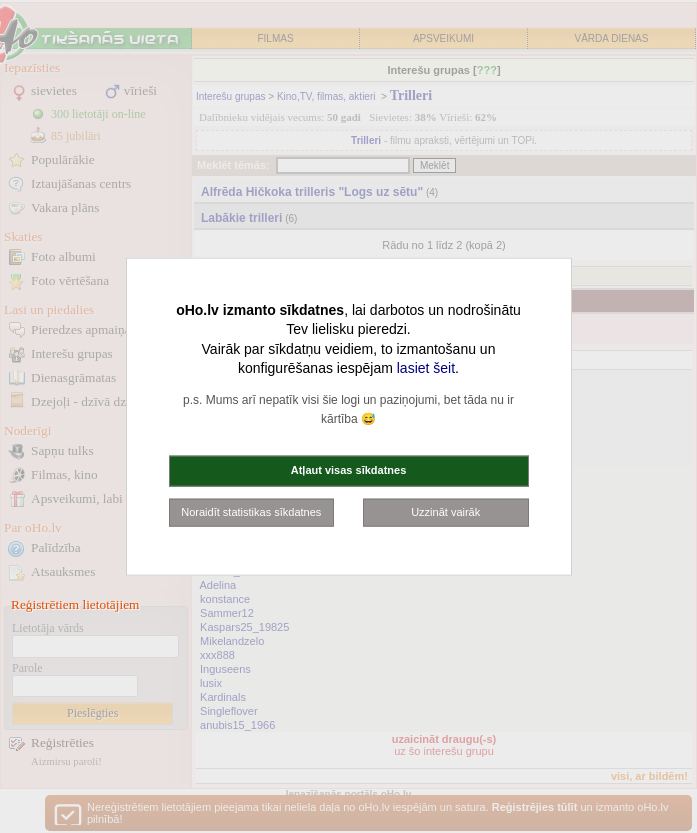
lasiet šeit (426, 368)
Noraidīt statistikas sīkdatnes (251, 511)
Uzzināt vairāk (445, 511)
